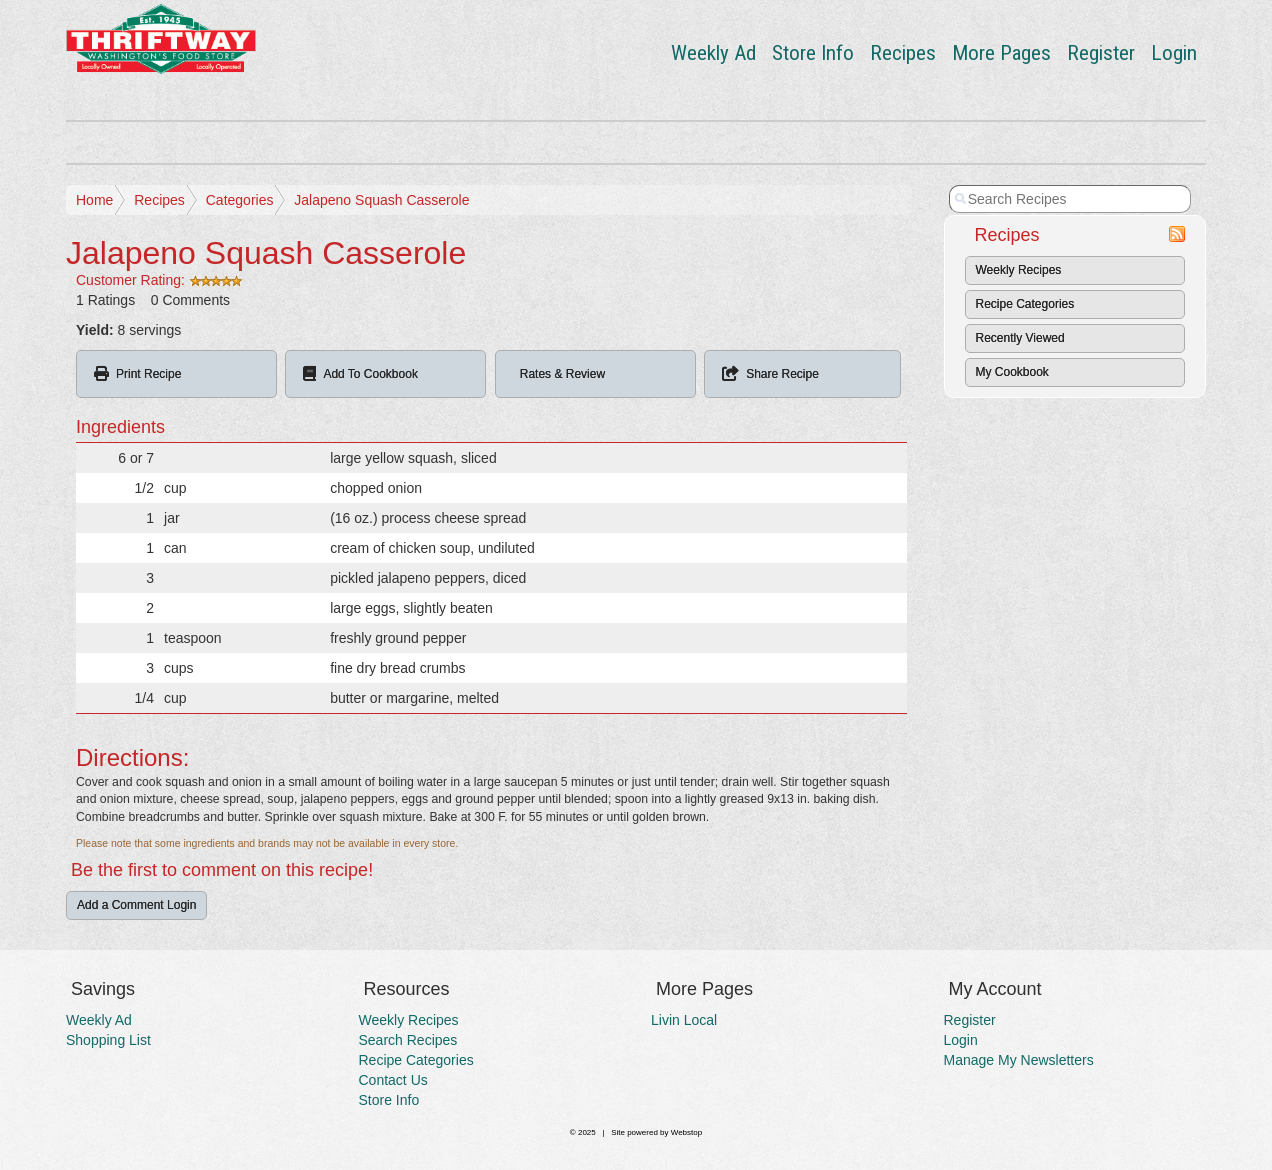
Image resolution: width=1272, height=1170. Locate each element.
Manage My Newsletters (1019, 1060)
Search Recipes (408, 1040)
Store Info (813, 53)
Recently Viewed (1020, 338)
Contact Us (393, 1080)
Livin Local (684, 1020)
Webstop (686, 1132)
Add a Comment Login (136, 905)
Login (1174, 53)
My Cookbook (1012, 372)
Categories (240, 200)
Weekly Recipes (1019, 270)
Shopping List (108, 1040)
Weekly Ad (713, 53)
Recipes (903, 53)
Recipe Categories (1025, 304)
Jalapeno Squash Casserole (381, 200)
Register (1101, 53)
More (1001, 53)
